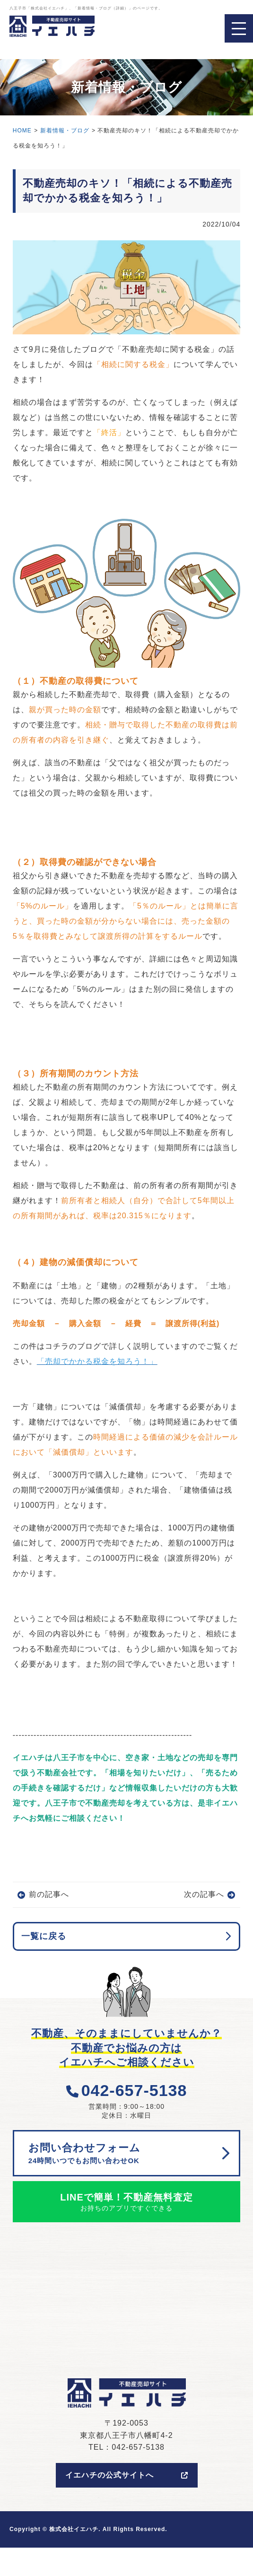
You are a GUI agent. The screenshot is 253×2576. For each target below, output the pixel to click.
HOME (22, 130)
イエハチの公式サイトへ (126, 2475)
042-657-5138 (126, 2090)
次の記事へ (204, 1894)
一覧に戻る (43, 1936)
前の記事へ (49, 1894)
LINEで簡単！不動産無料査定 (126, 2202)
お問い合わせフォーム (122, 2154)
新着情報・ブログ (64, 130)
